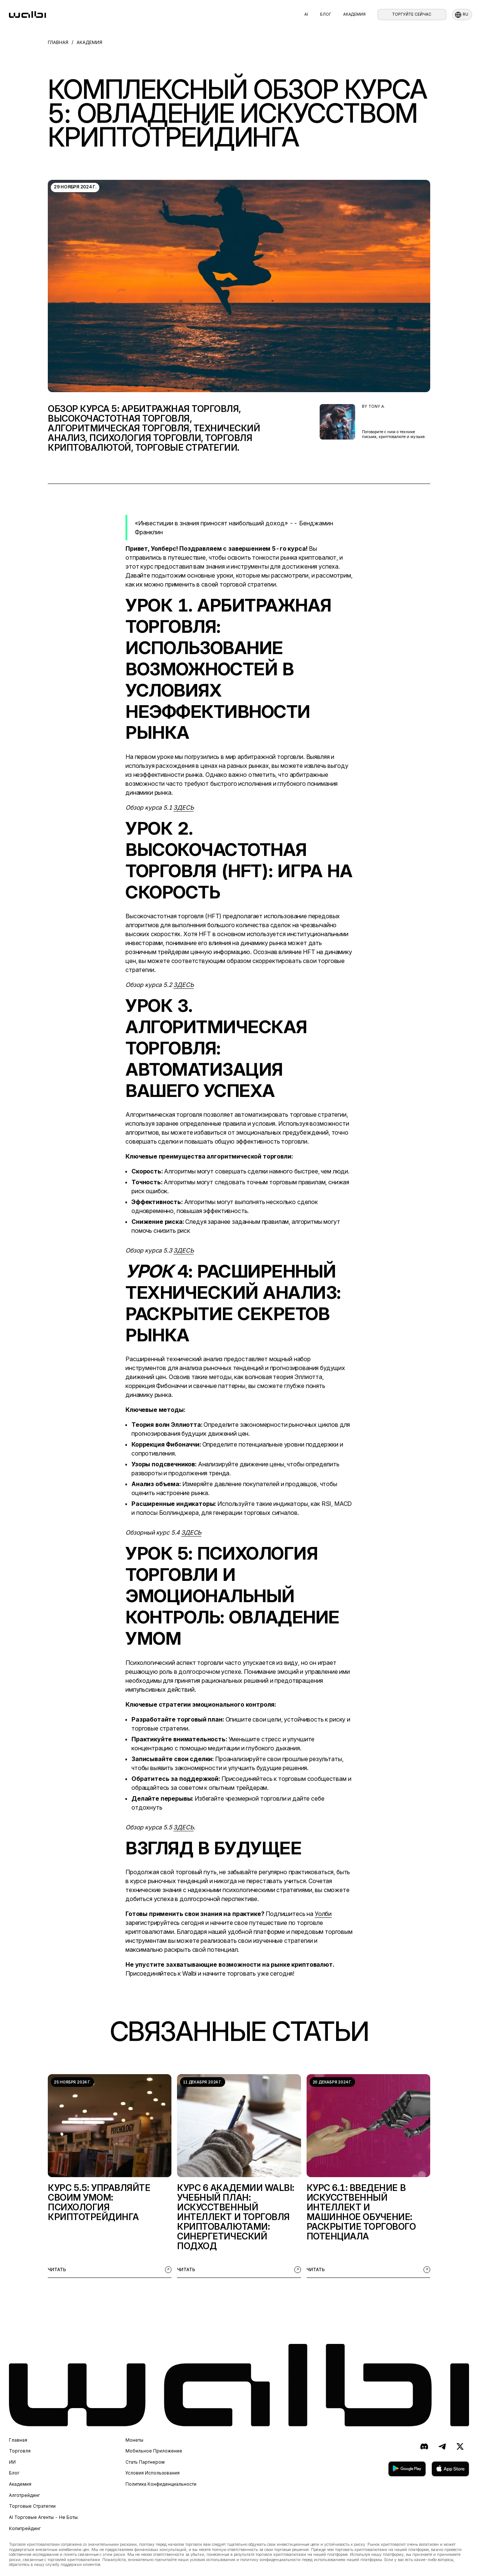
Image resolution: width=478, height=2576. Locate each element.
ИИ (12, 2462)
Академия (354, 14)
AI (306, 14)
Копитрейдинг (25, 2528)
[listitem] (109, 2176)
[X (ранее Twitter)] (460, 2446)
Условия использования (152, 2473)
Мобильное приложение (153, 2451)
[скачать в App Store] (450, 2468)
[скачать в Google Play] (407, 2468)
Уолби (323, 1913)
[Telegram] (442, 2446)
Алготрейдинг (24, 2495)
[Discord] (424, 2446)
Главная (18, 2440)
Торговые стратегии (32, 2506)
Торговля (20, 2451)
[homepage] (27, 14)
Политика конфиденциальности (160, 2484)
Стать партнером (145, 2462)
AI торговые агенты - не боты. (44, 2517)
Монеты (134, 2440)
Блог (325, 14)
